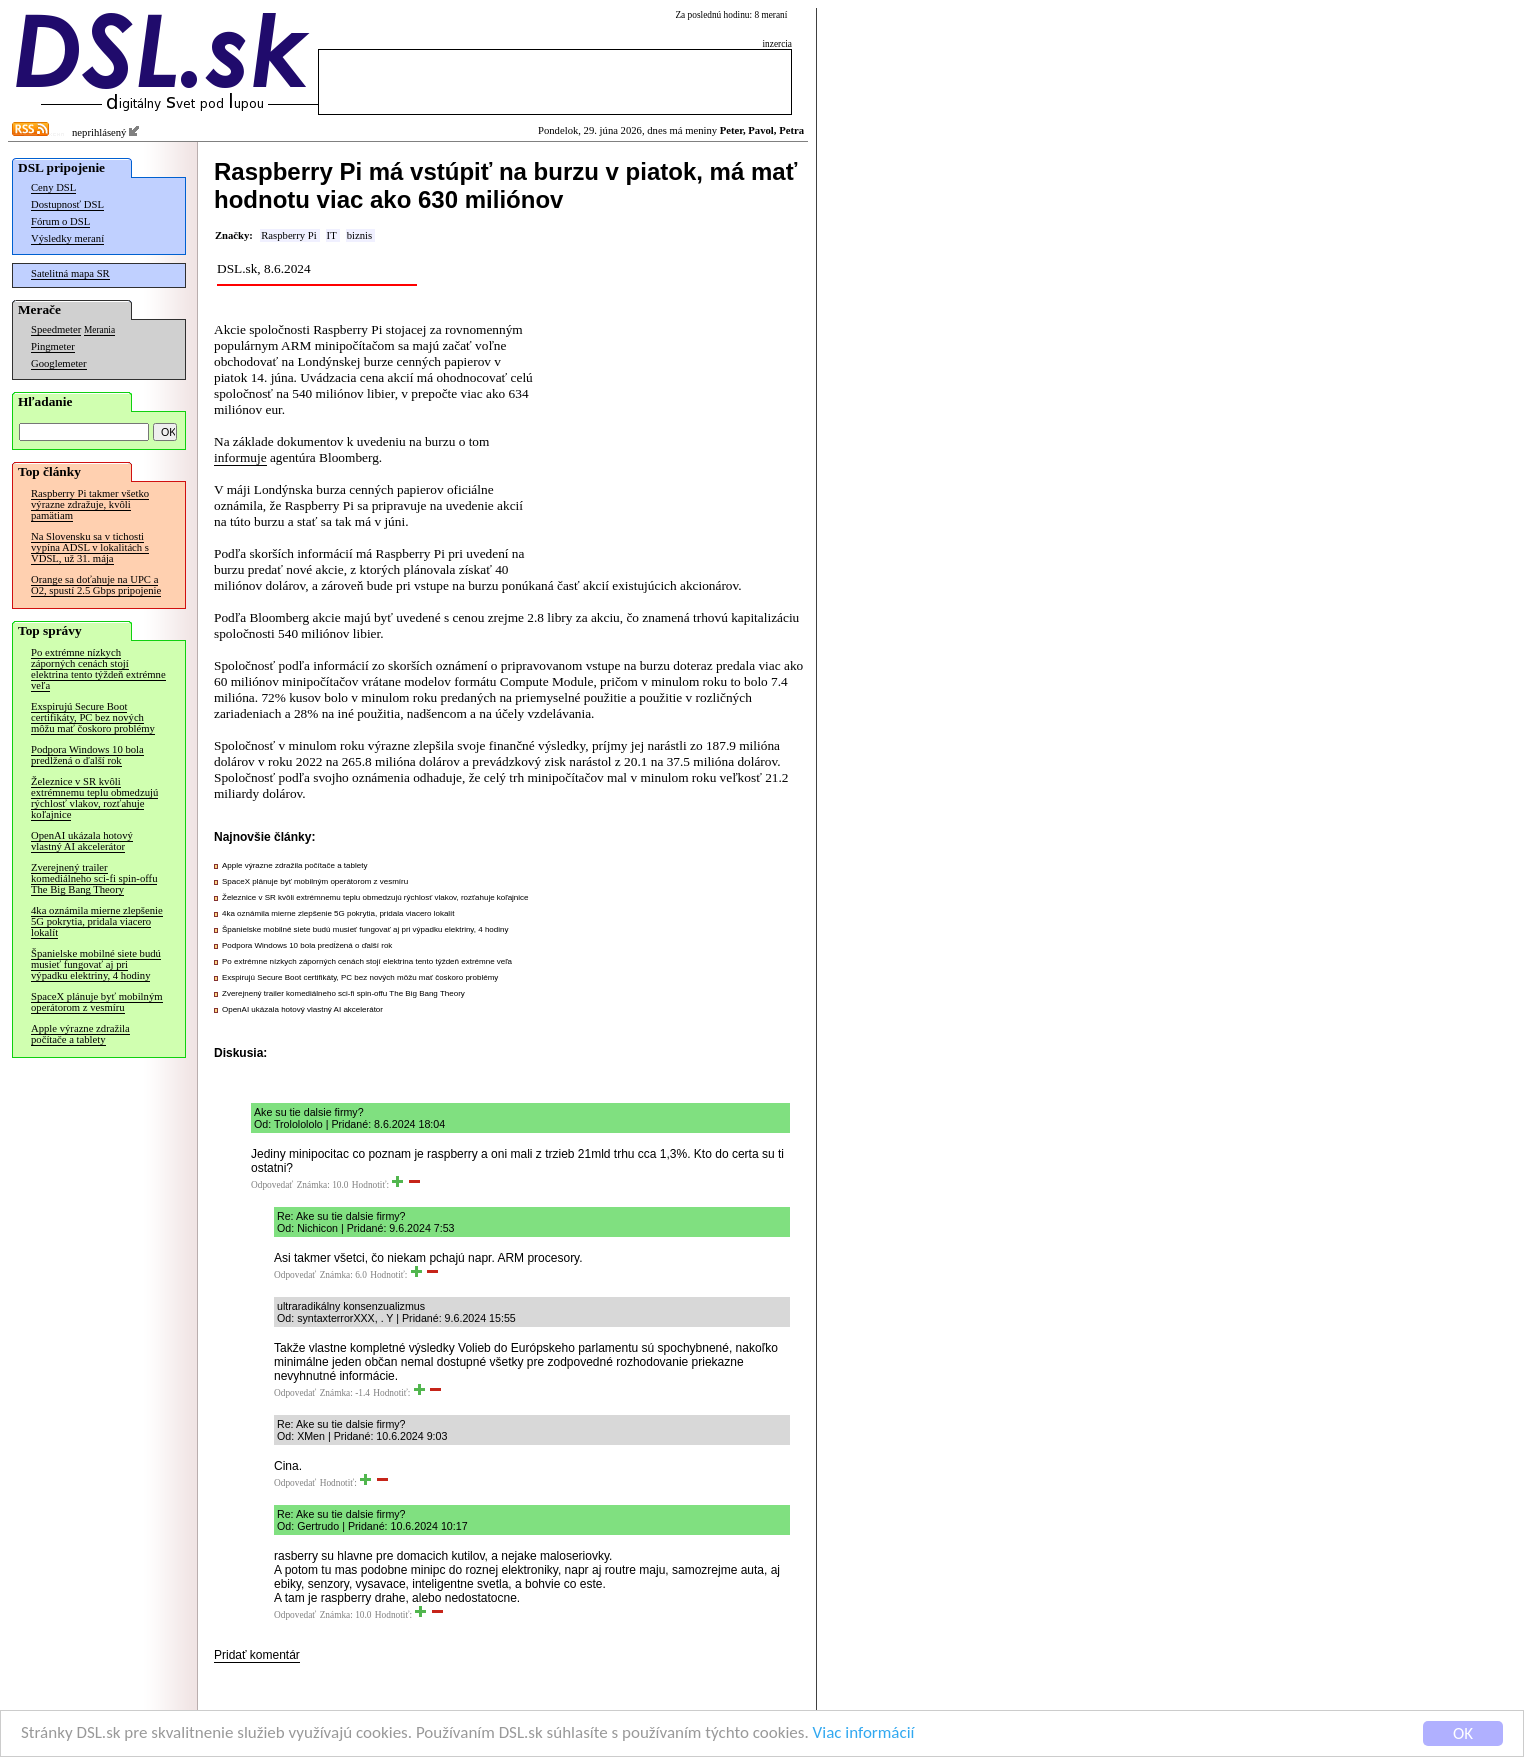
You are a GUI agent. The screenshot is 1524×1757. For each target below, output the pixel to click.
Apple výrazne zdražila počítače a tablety (80, 1034)
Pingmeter (53, 346)
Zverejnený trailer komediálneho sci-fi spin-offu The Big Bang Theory (94, 878)
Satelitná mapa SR (70, 273)
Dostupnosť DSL (67, 204)
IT (332, 235)
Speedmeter (56, 329)
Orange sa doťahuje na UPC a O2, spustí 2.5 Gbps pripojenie (96, 585)
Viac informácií (864, 1734)
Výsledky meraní (67, 238)
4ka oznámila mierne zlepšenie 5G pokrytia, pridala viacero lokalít (97, 921)
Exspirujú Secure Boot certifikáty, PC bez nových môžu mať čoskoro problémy (93, 717)
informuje (240, 457)
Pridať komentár (257, 1655)
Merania (99, 330)
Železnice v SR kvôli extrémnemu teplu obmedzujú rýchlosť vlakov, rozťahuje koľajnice (94, 798)
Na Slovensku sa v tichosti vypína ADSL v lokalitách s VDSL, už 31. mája (90, 547)
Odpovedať (272, 1185)
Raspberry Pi (288, 235)
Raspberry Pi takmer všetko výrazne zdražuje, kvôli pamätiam (90, 504)
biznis (359, 235)
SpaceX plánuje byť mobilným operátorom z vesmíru (97, 1002)
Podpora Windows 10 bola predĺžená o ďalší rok (87, 755)
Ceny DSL (53, 187)
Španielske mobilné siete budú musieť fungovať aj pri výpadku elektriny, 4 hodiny (96, 964)
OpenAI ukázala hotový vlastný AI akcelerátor (82, 841)
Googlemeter (59, 363)
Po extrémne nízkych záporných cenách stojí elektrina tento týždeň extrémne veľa (98, 669)
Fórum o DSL (60, 221)
